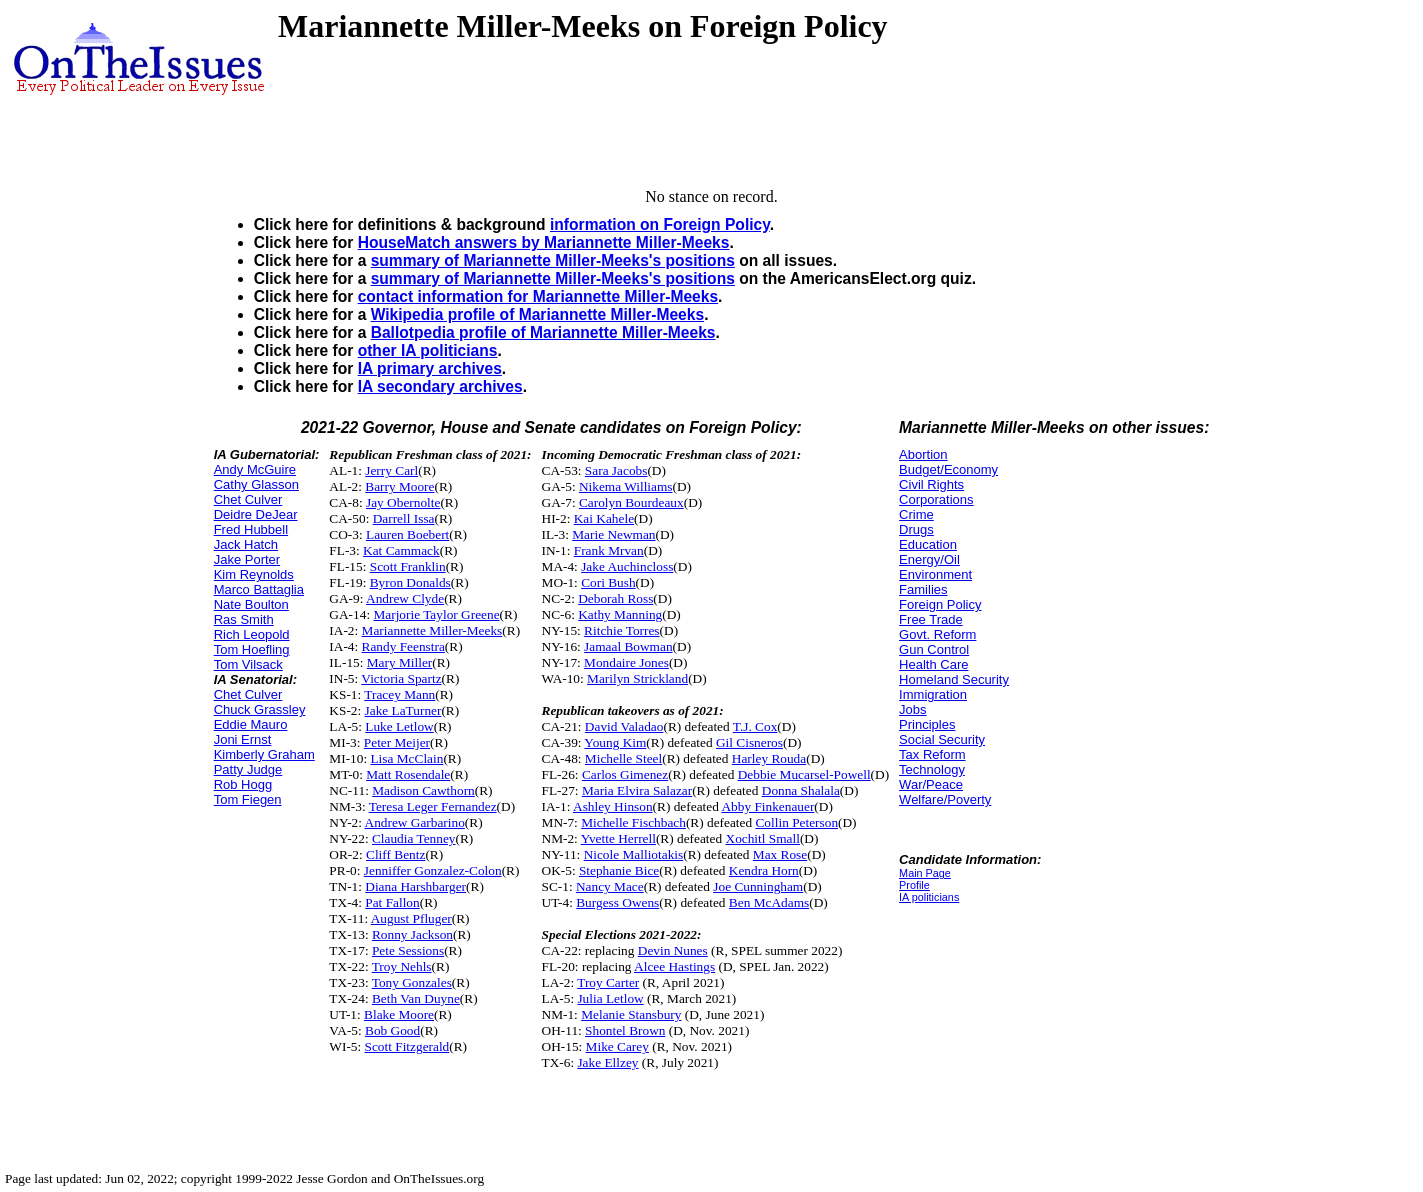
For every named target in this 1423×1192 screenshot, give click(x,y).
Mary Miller (400, 662)
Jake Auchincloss (627, 566)
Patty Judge (248, 769)
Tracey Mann (399, 694)
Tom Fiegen (248, 799)
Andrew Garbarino (415, 822)
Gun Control (934, 649)
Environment (935, 574)
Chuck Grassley (260, 709)
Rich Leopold (252, 634)
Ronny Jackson (412, 934)
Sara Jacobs (616, 470)
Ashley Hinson (613, 806)
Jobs (912, 709)
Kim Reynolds (254, 574)
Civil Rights (931, 484)
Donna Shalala (801, 790)
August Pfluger (411, 918)
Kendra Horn (764, 870)
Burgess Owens (617, 902)
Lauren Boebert (407, 534)
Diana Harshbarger (415, 886)
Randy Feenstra (403, 646)
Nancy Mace (610, 886)
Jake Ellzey (607, 1062)
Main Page (925, 873)
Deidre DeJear (256, 514)
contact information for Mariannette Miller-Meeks (538, 296)
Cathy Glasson (256, 484)
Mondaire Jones (626, 662)
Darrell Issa (404, 518)
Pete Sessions (408, 950)
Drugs (916, 529)
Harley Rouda (769, 758)
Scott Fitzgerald (407, 1046)
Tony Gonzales (412, 982)
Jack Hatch (246, 544)
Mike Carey (617, 1046)
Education (928, 544)
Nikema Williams (626, 486)
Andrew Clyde (405, 598)
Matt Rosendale (408, 774)
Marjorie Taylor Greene (436, 614)
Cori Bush (608, 582)
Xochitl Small (763, 838)
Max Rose (780, 854)
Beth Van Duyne (416, 998)
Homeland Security (954, 679)
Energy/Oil (929, 559)
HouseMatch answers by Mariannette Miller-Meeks (544, 242)
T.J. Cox (755, 726)
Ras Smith (244, 619)
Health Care (933, 664)
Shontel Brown (625, 1030)
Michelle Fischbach (633, 822)
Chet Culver (248, 499)
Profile (914, 885)
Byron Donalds (410, 582)
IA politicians (929, 897)
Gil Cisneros (749, 742)
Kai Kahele (604, 518)
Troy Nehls (402, 966)
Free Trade (931, 619)
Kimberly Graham (264, 754)
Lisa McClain (406, 758)
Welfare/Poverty (945, 799)
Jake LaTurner (403, 710)
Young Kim (615, 742)
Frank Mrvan (609, 550)
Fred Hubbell (251, 529)
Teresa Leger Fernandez (433, 806)
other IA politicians (428, 350)
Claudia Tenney (414, 838)
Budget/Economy (948, 469)
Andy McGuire (255, 469)
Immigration (933, 694)
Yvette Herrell (618, 838)
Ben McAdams (769, 902)
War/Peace (931, 784)
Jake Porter (247, 559)
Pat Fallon (392, 902)
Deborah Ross (615, 598)
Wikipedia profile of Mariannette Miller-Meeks (537, 314)
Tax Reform (932, 754)
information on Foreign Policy (660, 224)
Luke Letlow (399, 726)
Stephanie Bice (619, 870)
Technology (932, 769)
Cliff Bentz (395, 854)
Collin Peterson (796, 822)
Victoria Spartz (401, 678)
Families (923, 589)
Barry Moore (399, 486)
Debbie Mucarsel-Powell (804, 774)
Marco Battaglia (259, 589)
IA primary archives (430, 368)
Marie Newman (613, 534)
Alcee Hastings (674, 966)
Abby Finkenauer (767, 806)
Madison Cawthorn (423, 790)
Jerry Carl (391, 470)
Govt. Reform (937, 634)
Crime (916, 514)
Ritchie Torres (621, 630)
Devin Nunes (673, 950)
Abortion (923, 454)
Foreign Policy (940, 604)
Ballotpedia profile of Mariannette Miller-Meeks (543, 332)
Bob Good (392, 1030)
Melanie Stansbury (631, 1014)
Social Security (942, 739)
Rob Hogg (243, 784)
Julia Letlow (610, 998)
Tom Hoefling (252, 649)
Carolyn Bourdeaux (631, 502)
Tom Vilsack (248, 664)
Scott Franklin (408, 566)
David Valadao (624, 726)
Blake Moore (399, 1014)
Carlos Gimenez (625, 774)
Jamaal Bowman (628, 646)
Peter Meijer (397, 742)
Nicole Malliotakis (634, 854)
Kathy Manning (620, 614)
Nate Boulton (251, 604)
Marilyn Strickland (637, 678)
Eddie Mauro (251, 724)
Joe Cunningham (758, 886)
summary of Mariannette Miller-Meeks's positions (553, 260)
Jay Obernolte (403, 502)
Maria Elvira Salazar (637, 790)
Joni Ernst (243, 739)
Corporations (936, 499)
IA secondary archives (440, 386)
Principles (927, 724)
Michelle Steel (623, 758)
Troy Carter (608, 982)
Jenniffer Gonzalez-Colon (433, 870)
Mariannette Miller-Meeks (432, 630)
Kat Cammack (401, 550)
